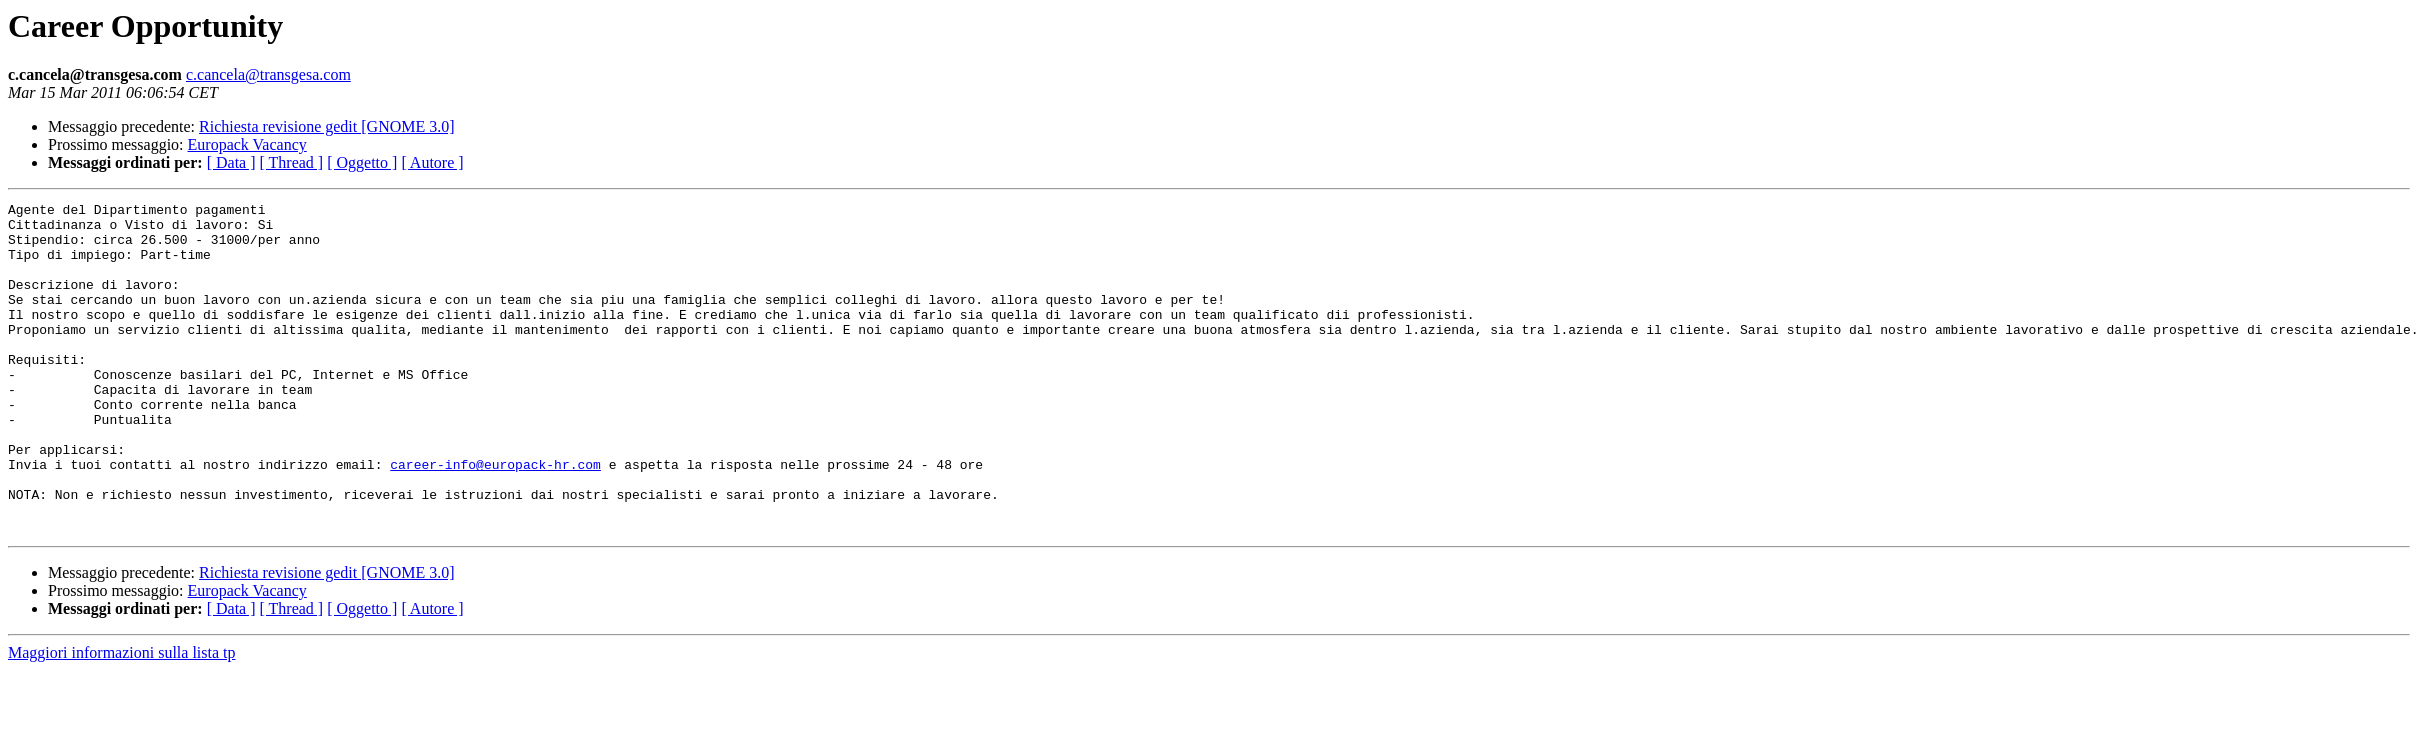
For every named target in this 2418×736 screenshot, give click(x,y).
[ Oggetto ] (362, 162)
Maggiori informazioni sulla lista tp (122, 718)
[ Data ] (231, 162)
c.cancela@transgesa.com (268, 74)
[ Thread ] (292, 162)
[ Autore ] (432, 162)
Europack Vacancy (247, 144)
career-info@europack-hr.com (495, 518)
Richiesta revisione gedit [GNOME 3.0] (327, 126)
